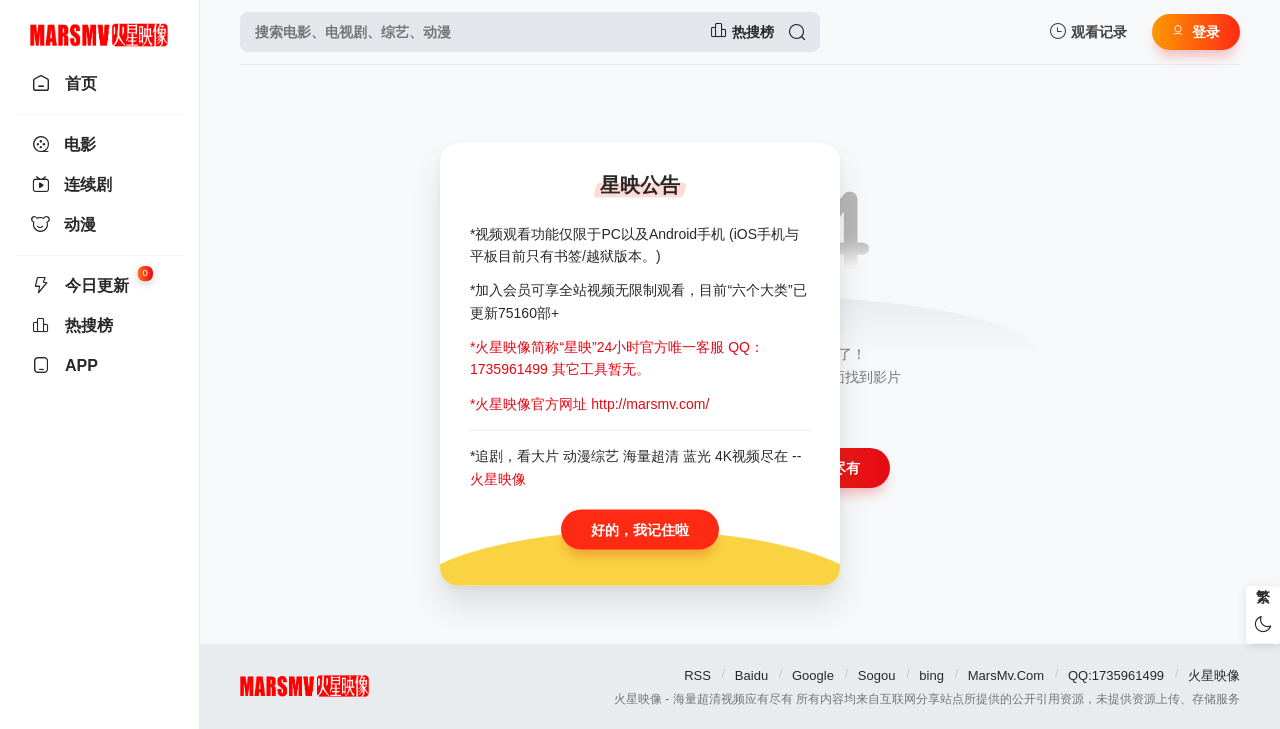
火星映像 (1214, 675)
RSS (697, 675)
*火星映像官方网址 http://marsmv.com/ (589, 403)
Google (813, 675)
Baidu (751, 675)
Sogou (877, 675)
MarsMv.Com (1006, 675)
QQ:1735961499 (1116, 675)
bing (931, 675)
